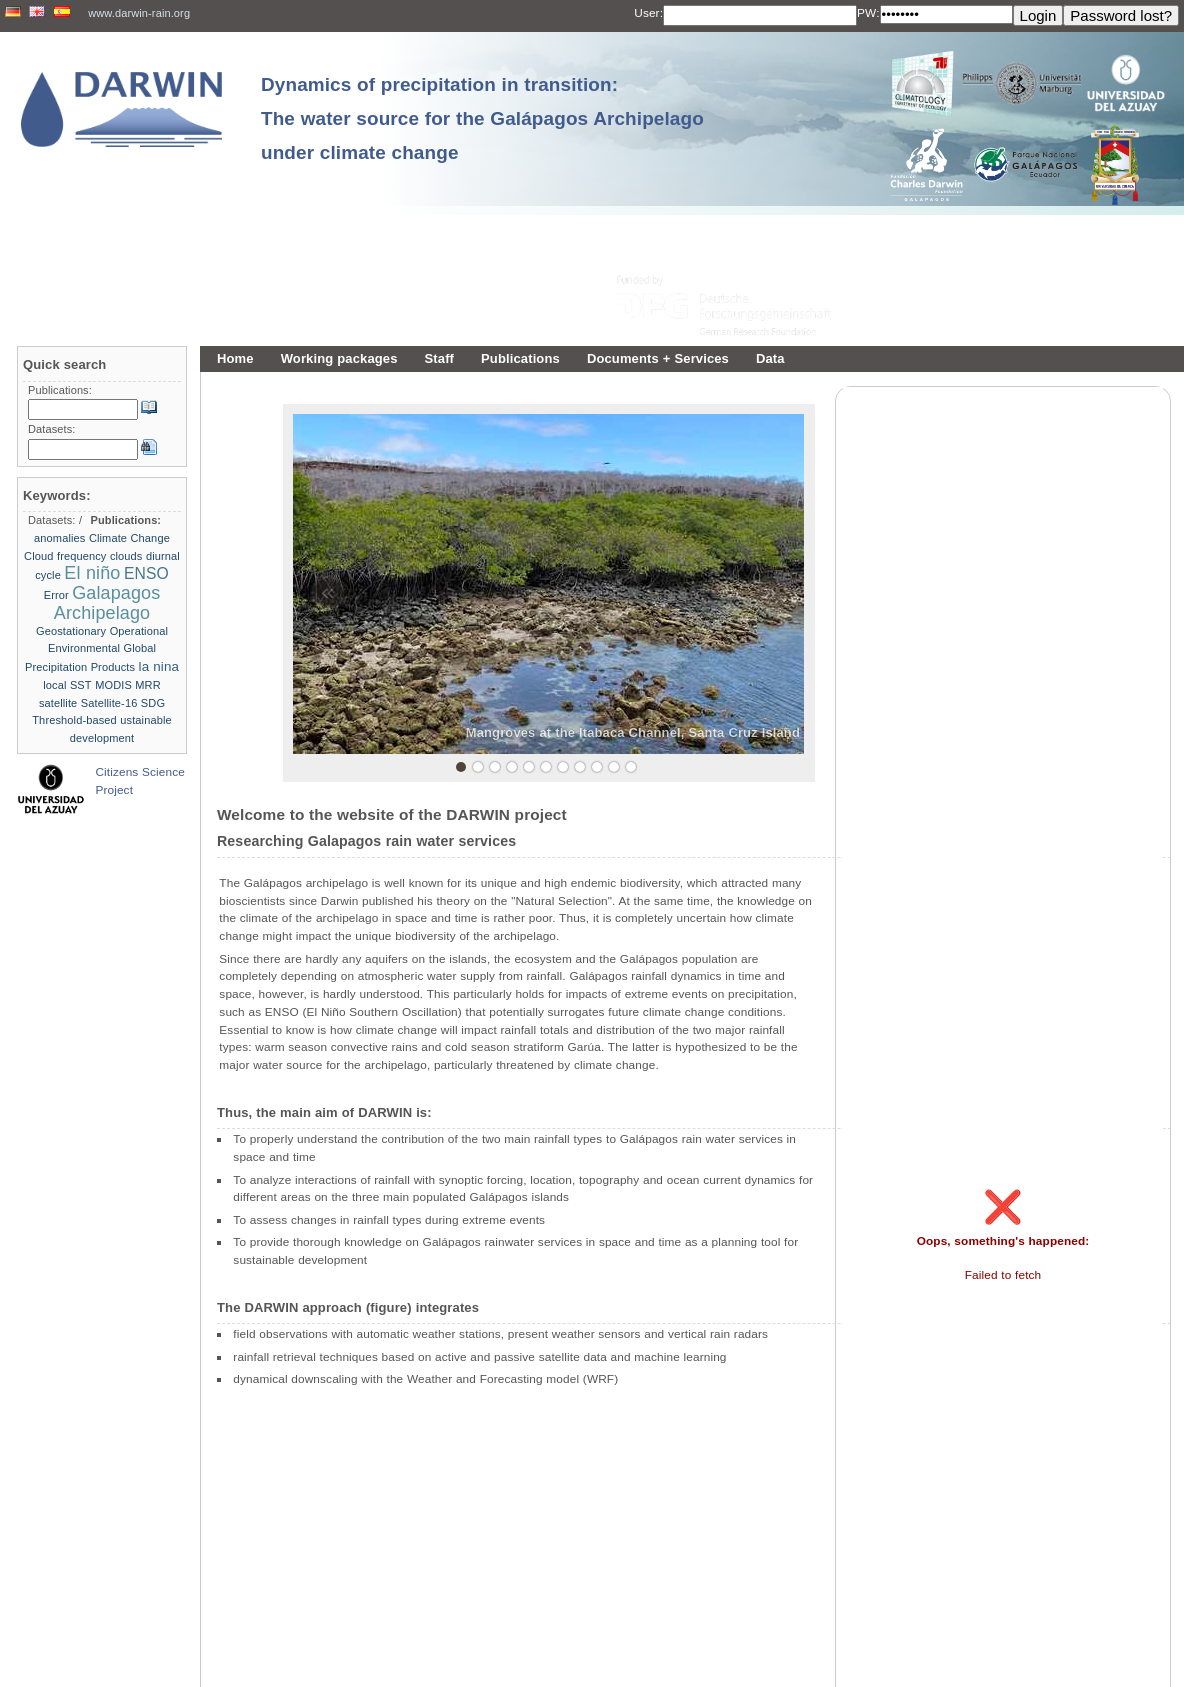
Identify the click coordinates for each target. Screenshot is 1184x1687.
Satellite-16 (109, 703)
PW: (868, 13)
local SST (67, 685)
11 (631, 767)
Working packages (339, 358)
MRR (147, 685)
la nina (159, 666)
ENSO (146, 573)
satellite (58, 703)
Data (770, 358)
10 (614, 767)
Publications (520, 358)
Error (56, 595)
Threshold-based (74, 720)
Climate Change (129, 538)
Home (235, 358)
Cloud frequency (65, 556)
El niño (92, 573)
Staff (440, 358)
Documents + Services (658, 358)
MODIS (113, 685)
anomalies (59, 538)
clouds (126, 556)
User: (648, 13)
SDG (153, 703)
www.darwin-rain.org (139, 13)
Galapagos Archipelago (107, 603)
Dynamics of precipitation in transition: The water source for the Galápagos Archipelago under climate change (482, 118)
